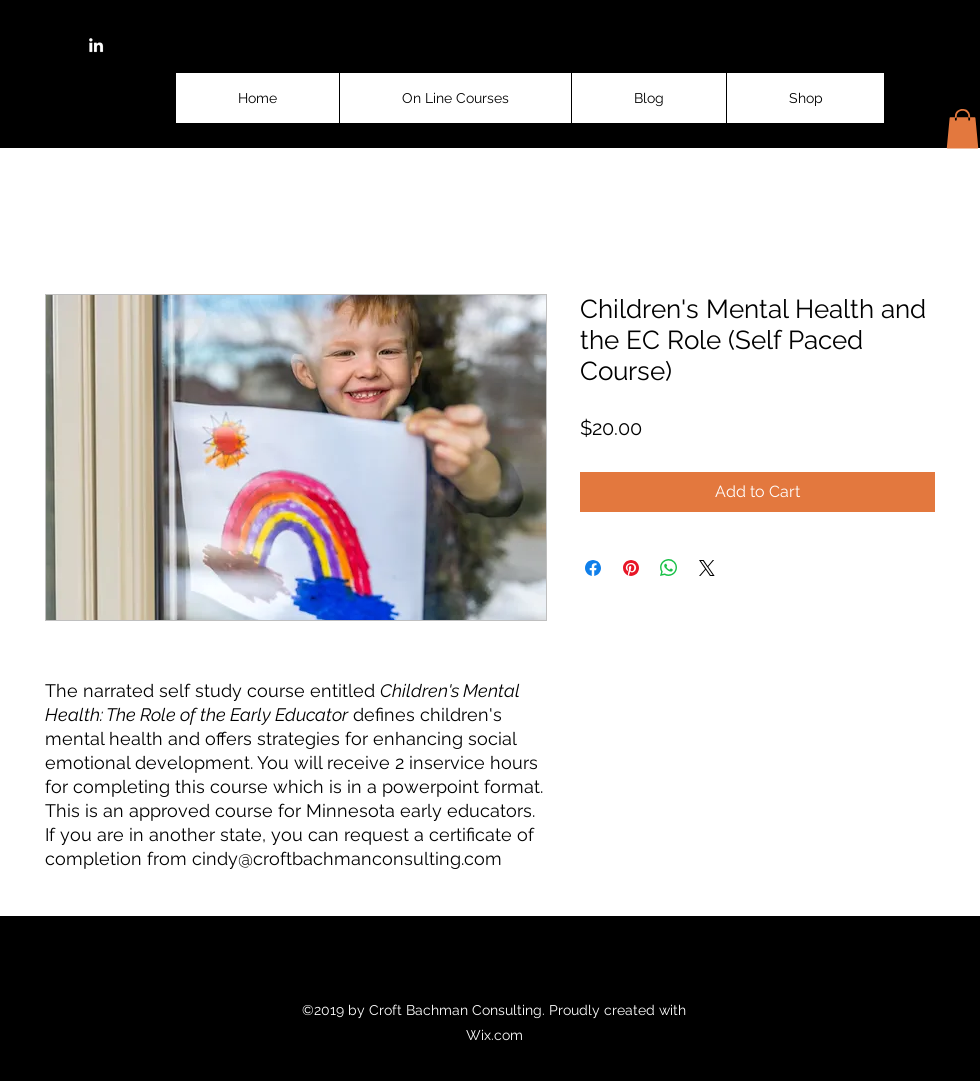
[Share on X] (707, 568)
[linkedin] (96, 45)
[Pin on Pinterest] (631, 568)
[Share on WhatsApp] (669, 568)
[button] (962, 128)
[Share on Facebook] (593, 568)
